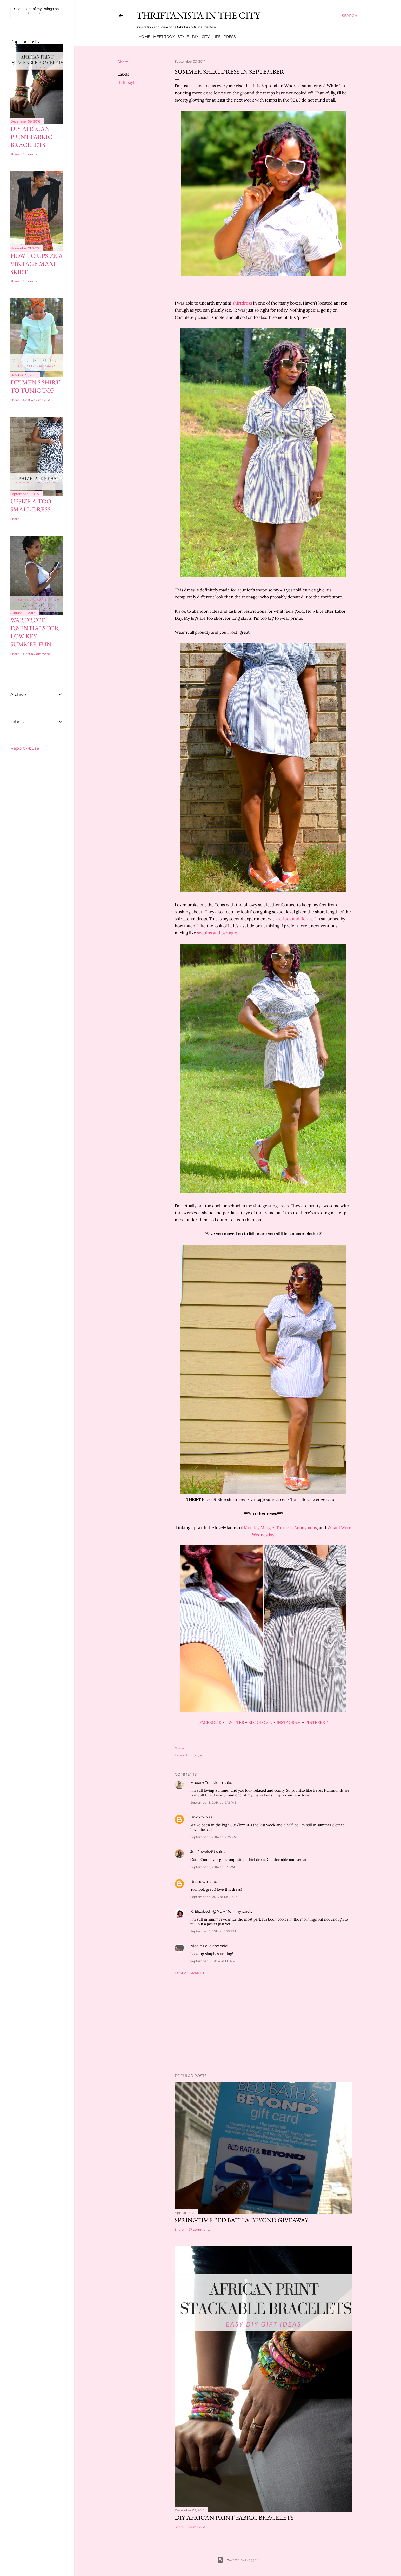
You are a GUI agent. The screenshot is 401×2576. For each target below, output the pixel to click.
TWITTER (235, 1722)
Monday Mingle (259, 1527)
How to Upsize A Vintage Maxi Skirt (36, 264)
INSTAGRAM (289, 1722)
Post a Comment (189, 1973)
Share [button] (123, 61)
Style (181, 36)
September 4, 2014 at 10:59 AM (213, 1897)
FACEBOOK (210, 1722)
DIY (193, 36)
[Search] (349, 15)
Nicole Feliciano (204, 1946)
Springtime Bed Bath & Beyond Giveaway (241, 2220)
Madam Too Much (206, 1782)
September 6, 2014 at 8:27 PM (213, 1931)
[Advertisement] (263, 2024)
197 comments (199, 2230)
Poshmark (36, 13)
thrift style (127, 82)
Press (228, 36)
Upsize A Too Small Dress (30, 505)
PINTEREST (316, 1722)
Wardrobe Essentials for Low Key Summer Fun (34, 632)
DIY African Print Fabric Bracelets (234, 2517)
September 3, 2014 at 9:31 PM (212, 1867)
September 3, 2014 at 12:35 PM (213, 1837)
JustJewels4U (202, 1851)
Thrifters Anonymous (296, 1527)
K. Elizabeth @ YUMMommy (215, 1911)
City (203, 36)
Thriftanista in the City (198, 15)
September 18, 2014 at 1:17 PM (212, 1961)
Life (214, 36)
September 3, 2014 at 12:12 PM (213, 1802)
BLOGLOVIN (260, 1722)
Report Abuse (24, 748)
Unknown (199, 1817)
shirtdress (242, 303)
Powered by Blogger (237, 2560)
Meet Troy (161, 36)
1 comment (196, 2527)
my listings (45, 9)
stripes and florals (295, 918)
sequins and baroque (217, 932)
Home (142, 36)
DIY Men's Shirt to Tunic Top (35, 386)
